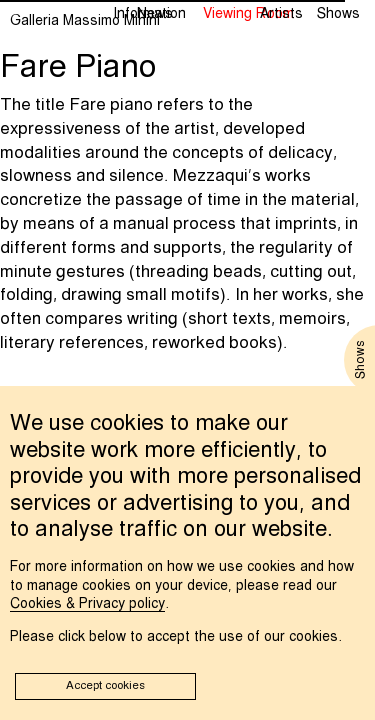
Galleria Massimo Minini (85, 21)
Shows (338, 14)
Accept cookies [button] (105, 686)
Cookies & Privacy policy (87, 604)
